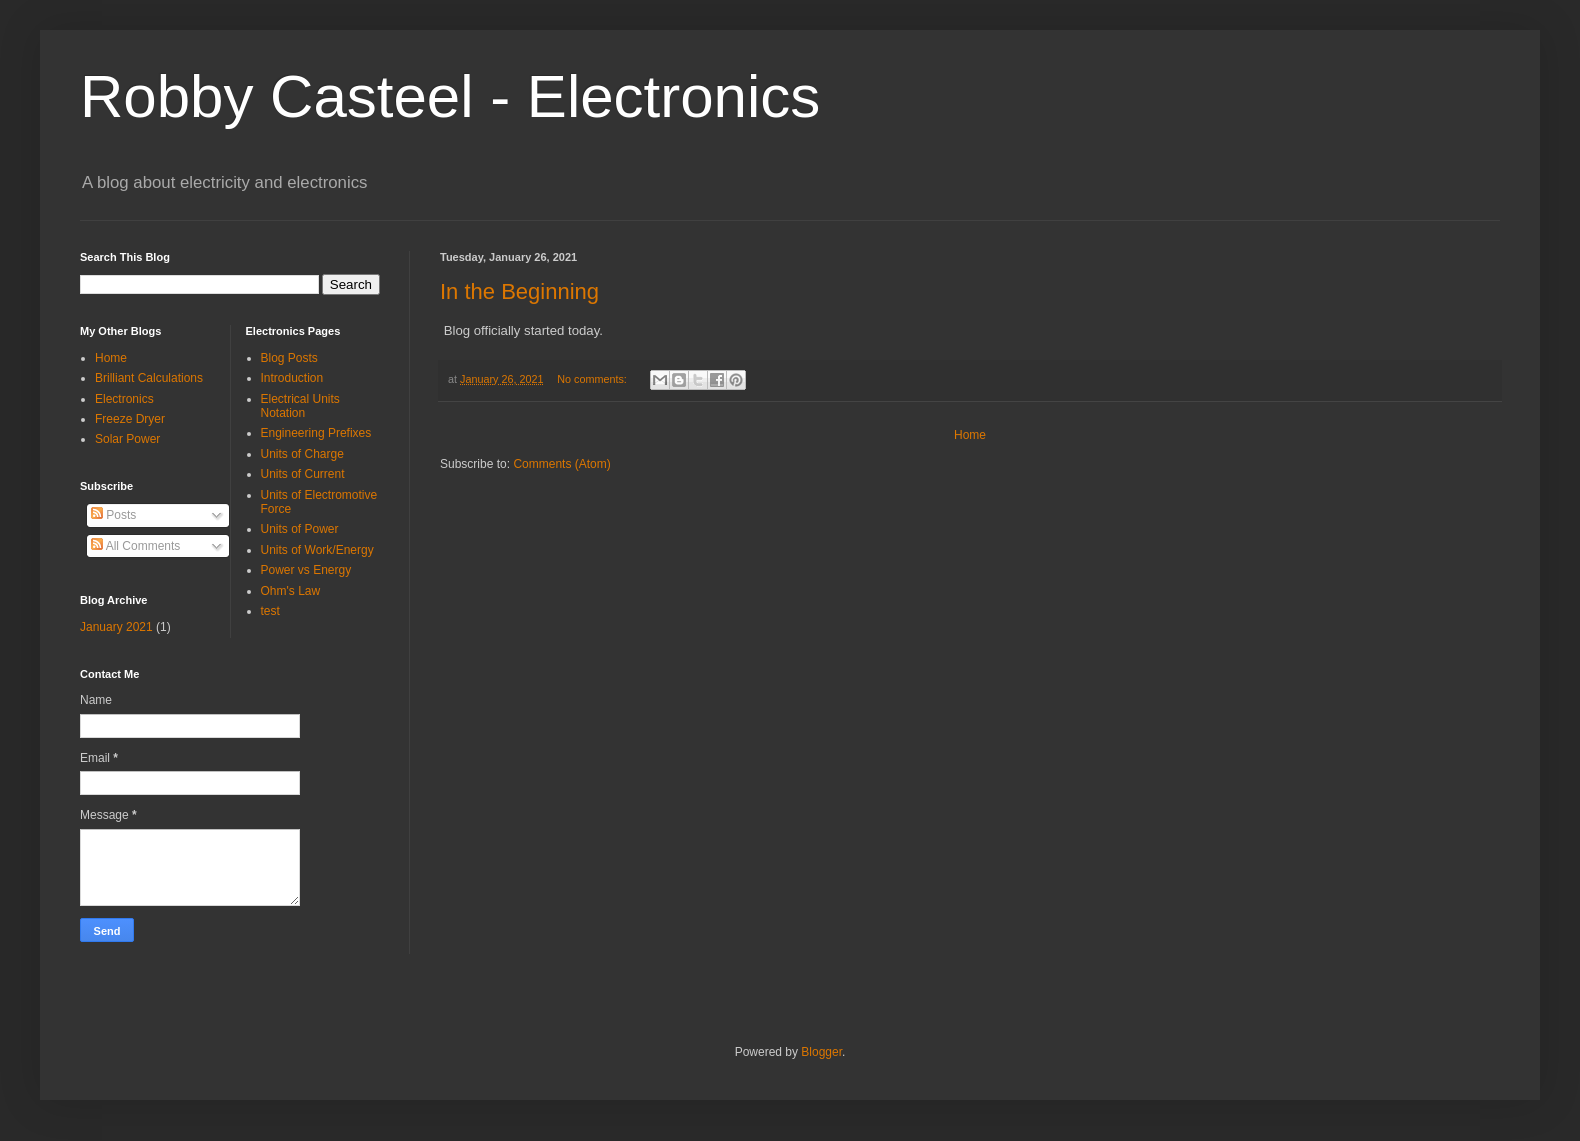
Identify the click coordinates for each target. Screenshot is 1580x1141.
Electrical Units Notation (300, 406)
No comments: (593, 379)
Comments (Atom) (561, 464)
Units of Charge (302, 454)
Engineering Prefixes (316, 433)
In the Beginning (519, 291)
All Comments (135, 546)
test (270, 611)
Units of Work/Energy (317, 550)
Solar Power (127, 439)
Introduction (292, 378)
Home (970, 435)
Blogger (821, 1052)
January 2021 (116, 627)
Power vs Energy (306, 570)
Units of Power (300, 529)
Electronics (124, 399)
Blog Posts (289, 358)
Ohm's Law (291, 591)
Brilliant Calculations (149, 378)
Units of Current (303, 474)
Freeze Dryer (130, 419)
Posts (113, 515)
